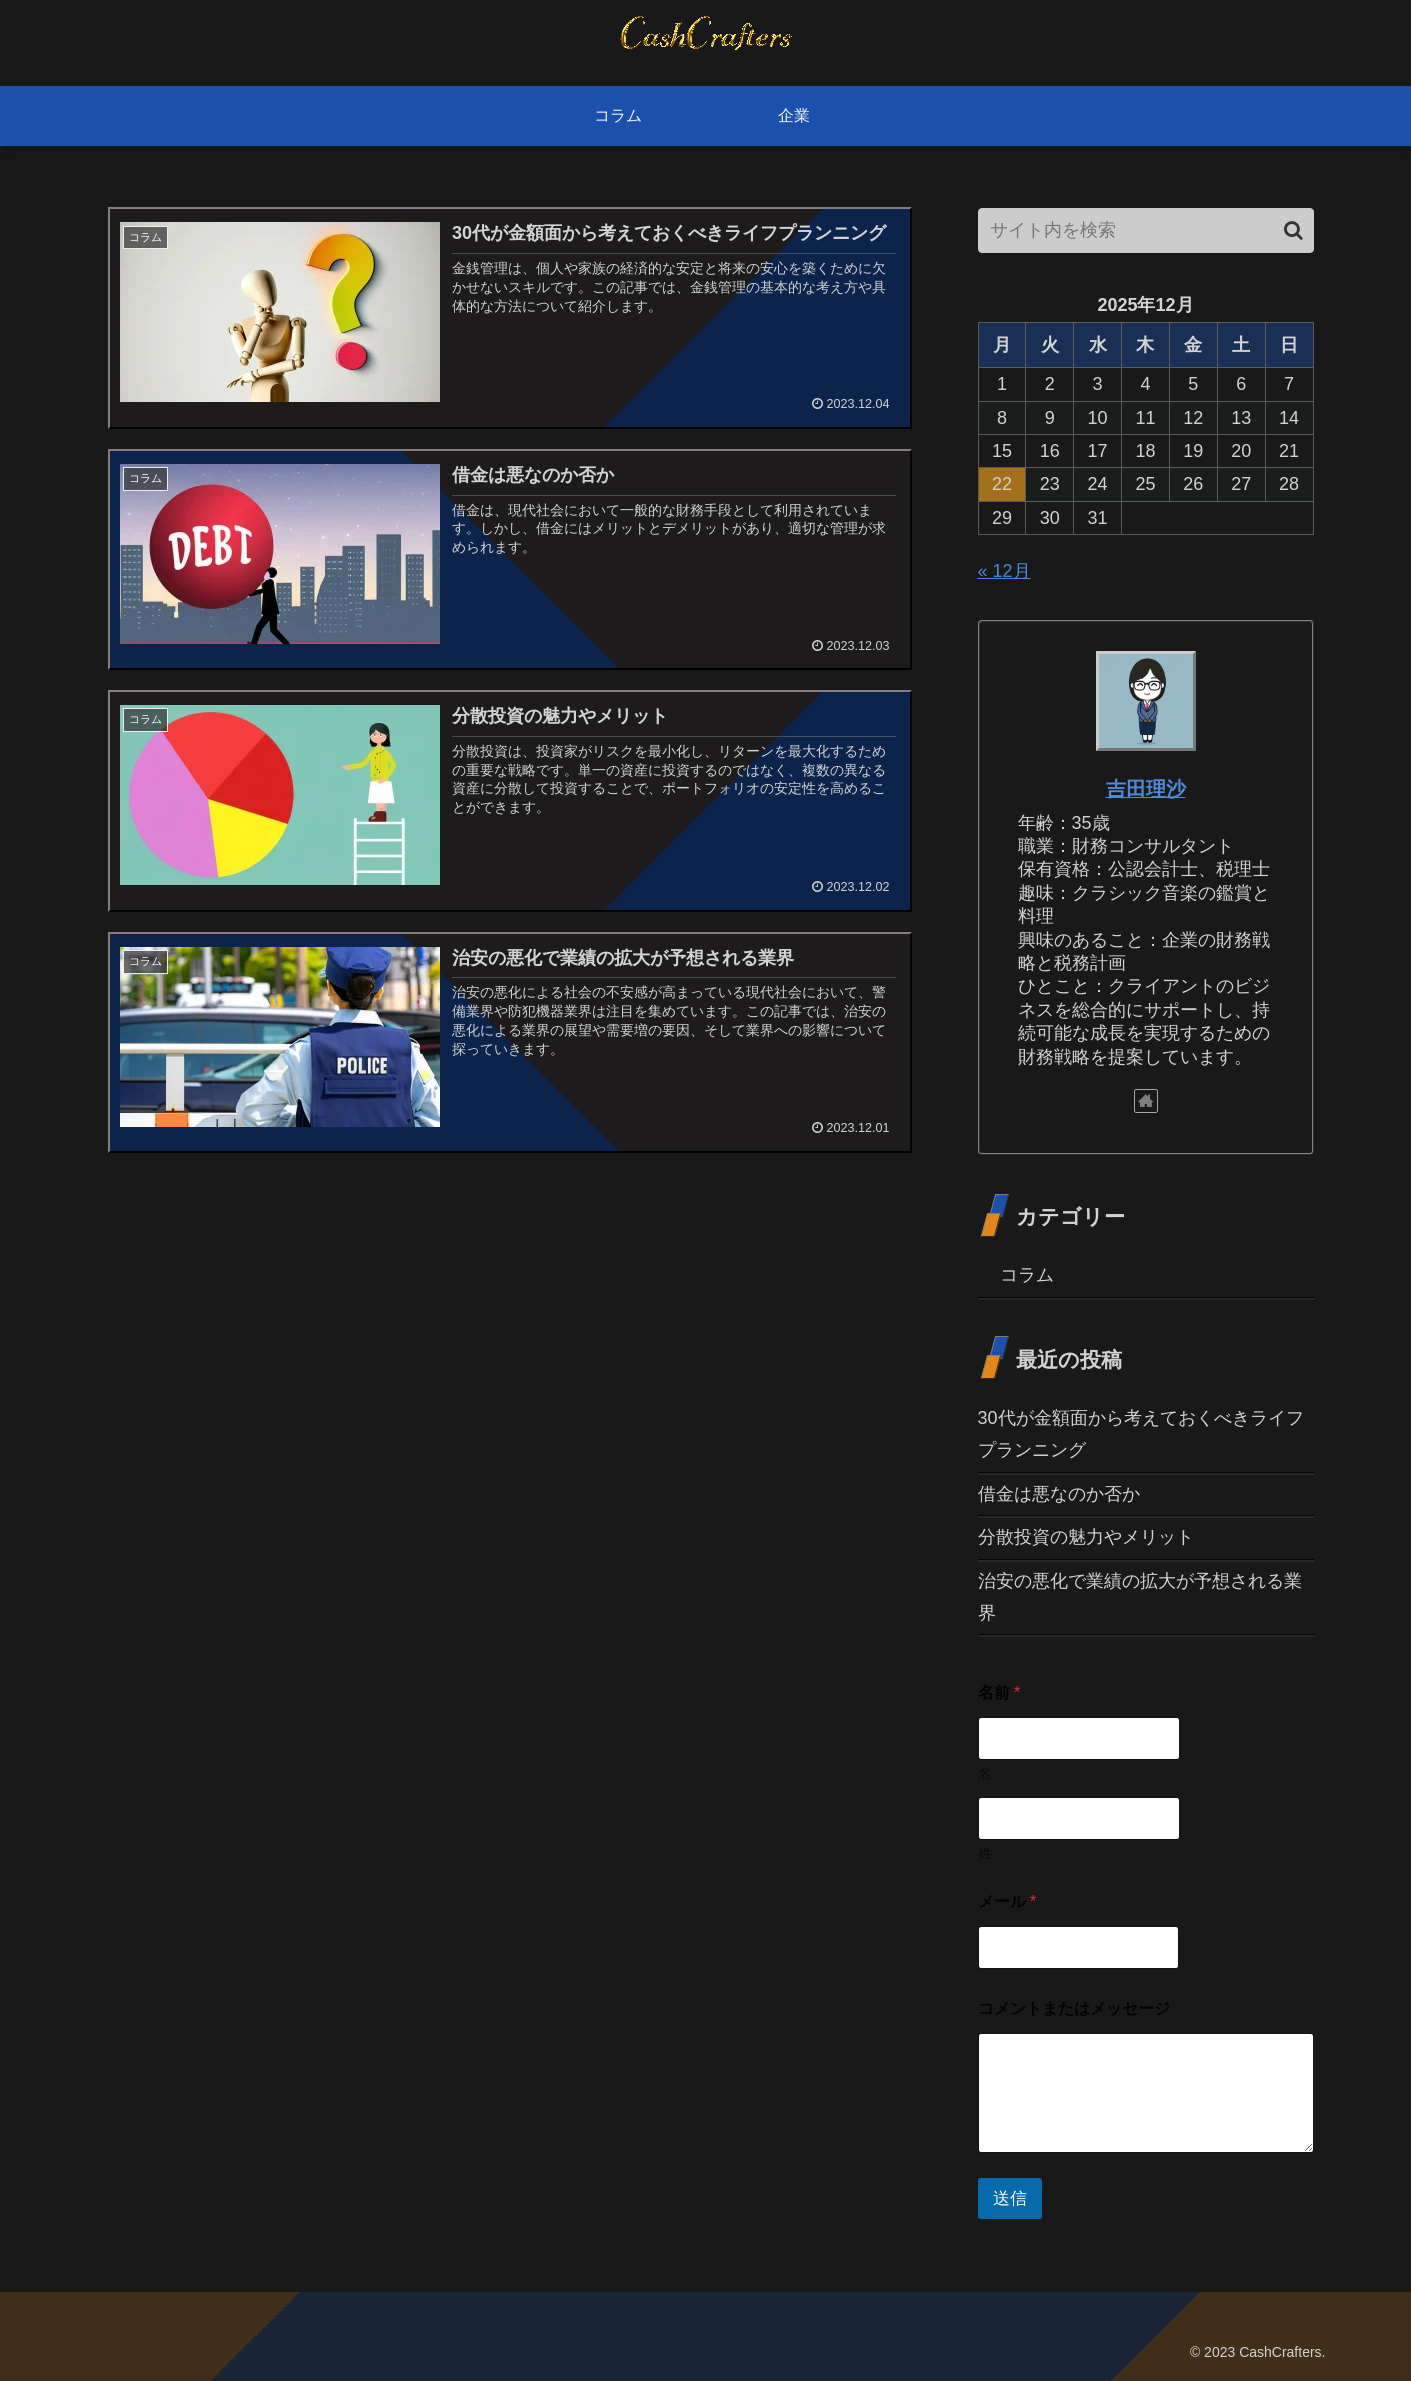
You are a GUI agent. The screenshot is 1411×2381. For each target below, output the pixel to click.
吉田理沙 (1146, 789)
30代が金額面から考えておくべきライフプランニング (1141, 1434)
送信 (1010, 2198)
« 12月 (1004, 571)
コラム (1027, 1275)
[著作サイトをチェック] (1146, 1101)
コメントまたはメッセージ (1074, 2008)
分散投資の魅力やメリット (1086, 1537)
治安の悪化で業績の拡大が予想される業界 (1140, 1597)
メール (1007, 1901)
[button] (1293, 230)
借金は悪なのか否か (1059, 1494)
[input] (1146, 230)
